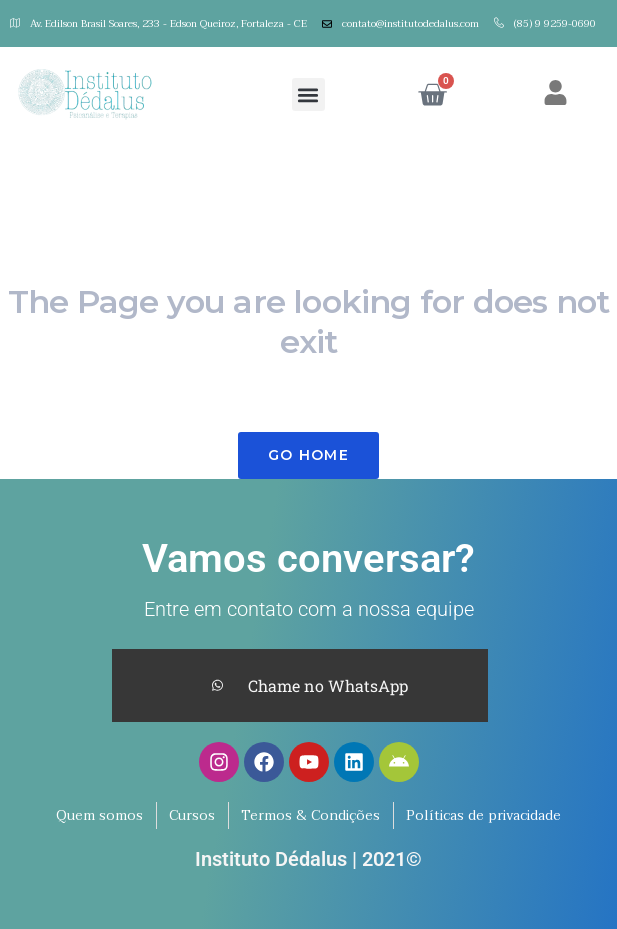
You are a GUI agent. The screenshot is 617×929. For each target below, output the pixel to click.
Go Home (308, 455)
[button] (308, 94)
